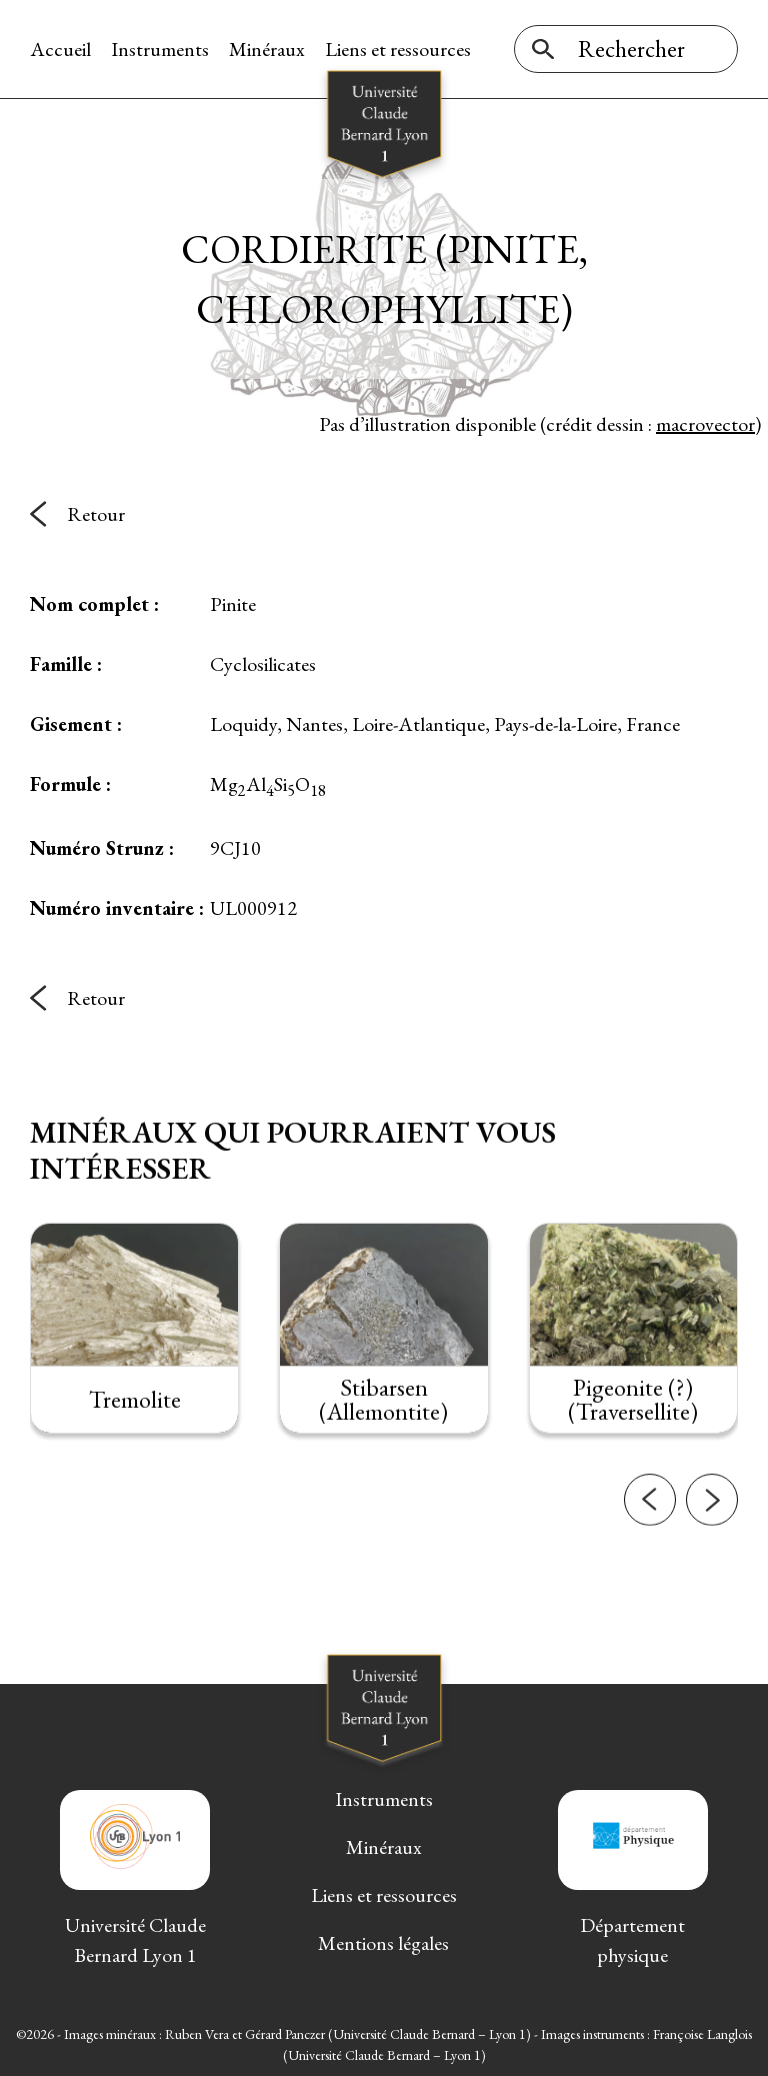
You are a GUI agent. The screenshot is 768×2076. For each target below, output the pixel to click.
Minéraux (267, 49)
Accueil (60, 49)
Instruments (160, 49)
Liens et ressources (398, 49)
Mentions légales (383, 1943)
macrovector (705, 424)
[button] (650, 1518)
